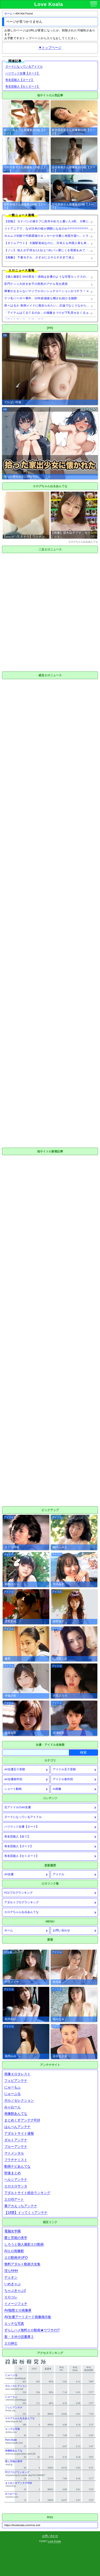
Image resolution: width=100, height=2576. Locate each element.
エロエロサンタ (15, 2186)
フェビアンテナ (15, 2080)
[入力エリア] (35, 1752)
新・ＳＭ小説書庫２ (19, 2336)
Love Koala (54, 2541)
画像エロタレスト (17, 2074)
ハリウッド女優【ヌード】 (22, 73)
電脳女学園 (12, 2231)
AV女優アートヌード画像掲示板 (27, 2317)
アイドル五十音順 (64, 1769)
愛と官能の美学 (15, 2237)
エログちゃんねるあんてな (21, 1912)
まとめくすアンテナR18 (22, 2120)
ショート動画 (13, 1788)
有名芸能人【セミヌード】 (22, 86)
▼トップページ (50, 47)
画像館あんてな (15, 2113)
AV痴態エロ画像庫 (17, 2310)
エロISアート (14, 2199)
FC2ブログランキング (18, 1892)
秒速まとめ (12, 2173)
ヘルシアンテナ (15, 2179)
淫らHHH (11, 2270)
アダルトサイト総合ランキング (27, 2192)
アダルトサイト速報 (19, 2133)
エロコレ (10, 2297)
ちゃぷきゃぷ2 (15, 2290)
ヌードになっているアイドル (24, 66)
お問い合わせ (61, 1930)
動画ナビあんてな (17, 2166)
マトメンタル (14, 2153)
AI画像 (57, 1788)
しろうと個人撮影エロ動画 (24, 2244)
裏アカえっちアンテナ (20, 2206)
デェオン (10, 2277)
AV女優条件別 (13, 1779)
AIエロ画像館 (14, 2251)
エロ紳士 (10, 2343)
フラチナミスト (15, 2159)
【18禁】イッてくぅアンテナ (25, 2212)
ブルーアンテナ (15, 2146)
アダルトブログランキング (21, 1902)
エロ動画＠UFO (16, 2257)
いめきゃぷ (12, 2284)
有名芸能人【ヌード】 (19, 79)
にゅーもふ (12, 2087)
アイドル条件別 (63, 1779)
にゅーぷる (12, 2093)
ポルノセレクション (19, 2100)
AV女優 (9, 1874)
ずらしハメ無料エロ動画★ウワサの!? (32, 2330)
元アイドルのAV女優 (17, 1807)
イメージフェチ (15, 2303)
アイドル (58, 1874)
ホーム (8, 1930)
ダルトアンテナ (15, 2140)
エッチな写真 (14, 2323)
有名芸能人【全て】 (17, 1836)
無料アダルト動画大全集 (22, 2264)
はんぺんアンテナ (17, 2126)
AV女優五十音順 (14, 1769)
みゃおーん (12, 2107)
